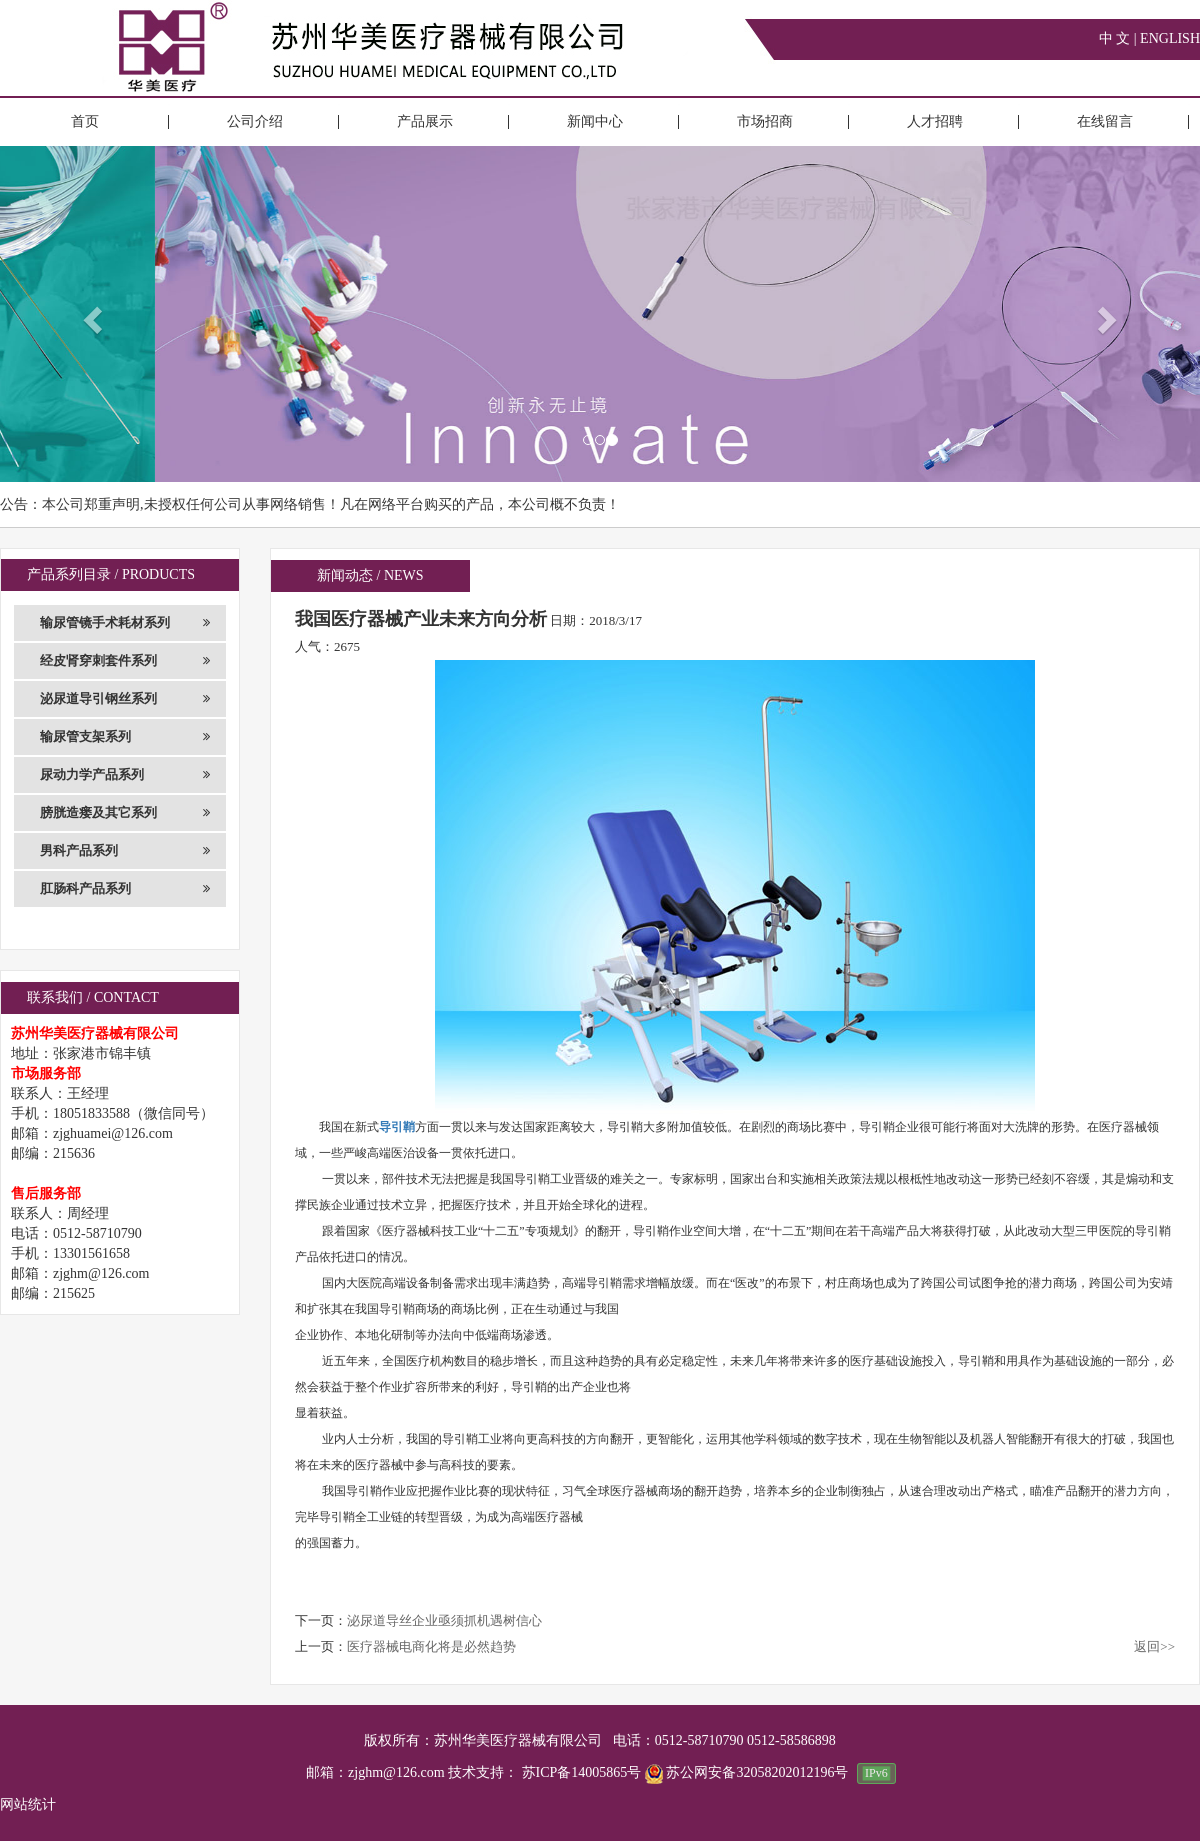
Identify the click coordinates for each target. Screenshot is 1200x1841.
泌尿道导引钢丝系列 (125, 699)
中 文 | (1119, 38)
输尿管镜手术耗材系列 (125, 623)
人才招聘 (935, 121)
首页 (85, 121)
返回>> (1154, 1646)
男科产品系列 (125, 851)
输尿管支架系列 (125, 737)
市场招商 (765, 121)
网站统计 (28, 1804)
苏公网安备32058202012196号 (748, 1772)
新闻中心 (595, 121)
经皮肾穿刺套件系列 (125, 661)
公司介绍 (255, 121)
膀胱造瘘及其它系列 (125, 813)
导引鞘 (397, 1127)
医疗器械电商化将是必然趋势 (431, 1646)
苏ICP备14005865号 (582, 1772)
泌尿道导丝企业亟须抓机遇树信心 (444, 1620)
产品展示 (425, 121)
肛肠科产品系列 (125, 889)
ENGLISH (1170, 38)
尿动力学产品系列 (125, 775)
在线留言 (1105, 121)
